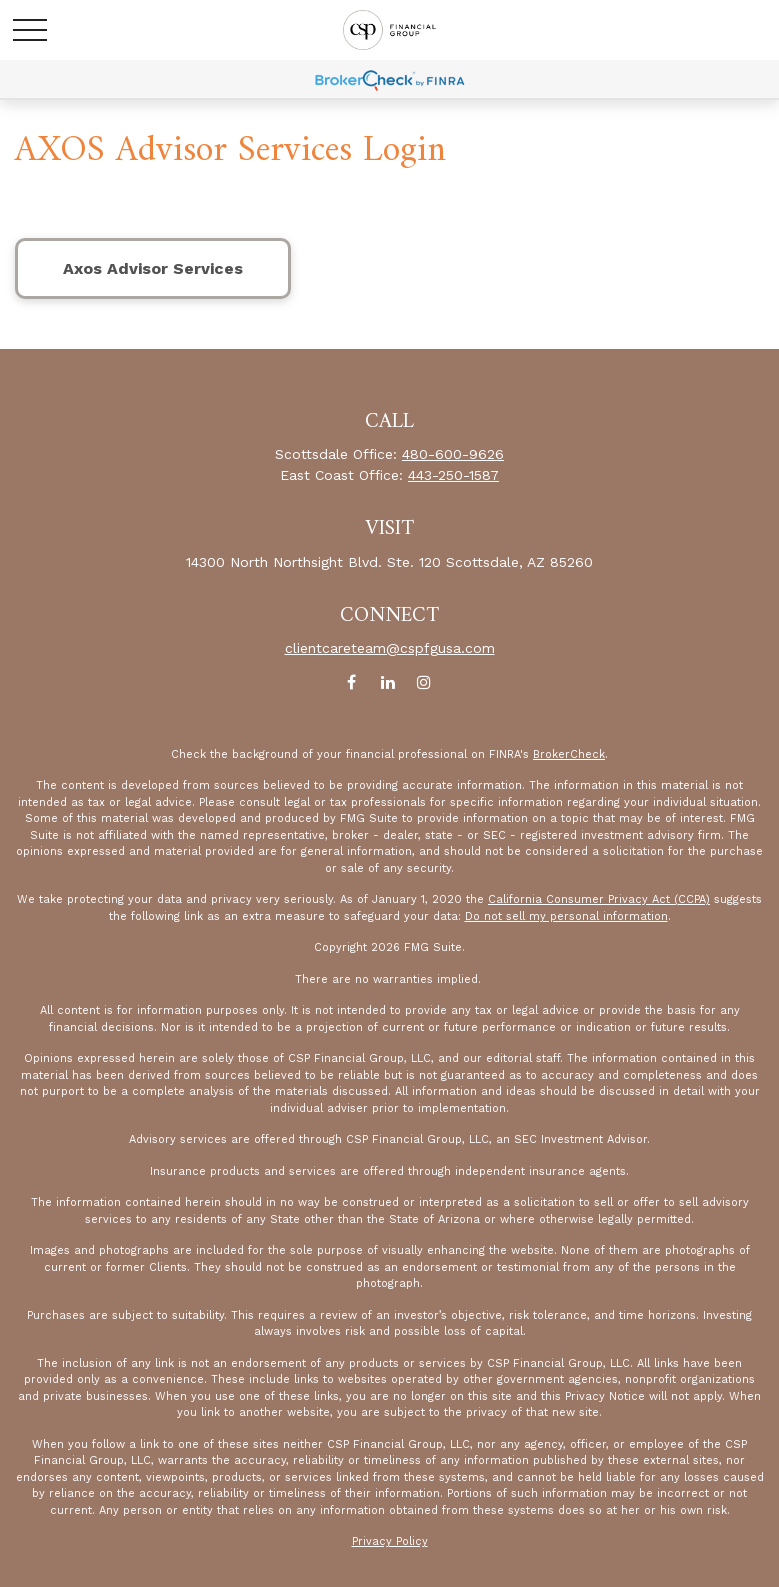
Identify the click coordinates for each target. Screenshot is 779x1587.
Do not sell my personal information (566, 916)
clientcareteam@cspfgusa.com (390, 648)
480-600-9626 (453, 454)
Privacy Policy (390, 1541)
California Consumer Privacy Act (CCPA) (599, 899)
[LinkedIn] (387, 682)
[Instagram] (423, 682)
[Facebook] (351, 682)
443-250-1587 (453, 475)
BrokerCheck (569, 754)
